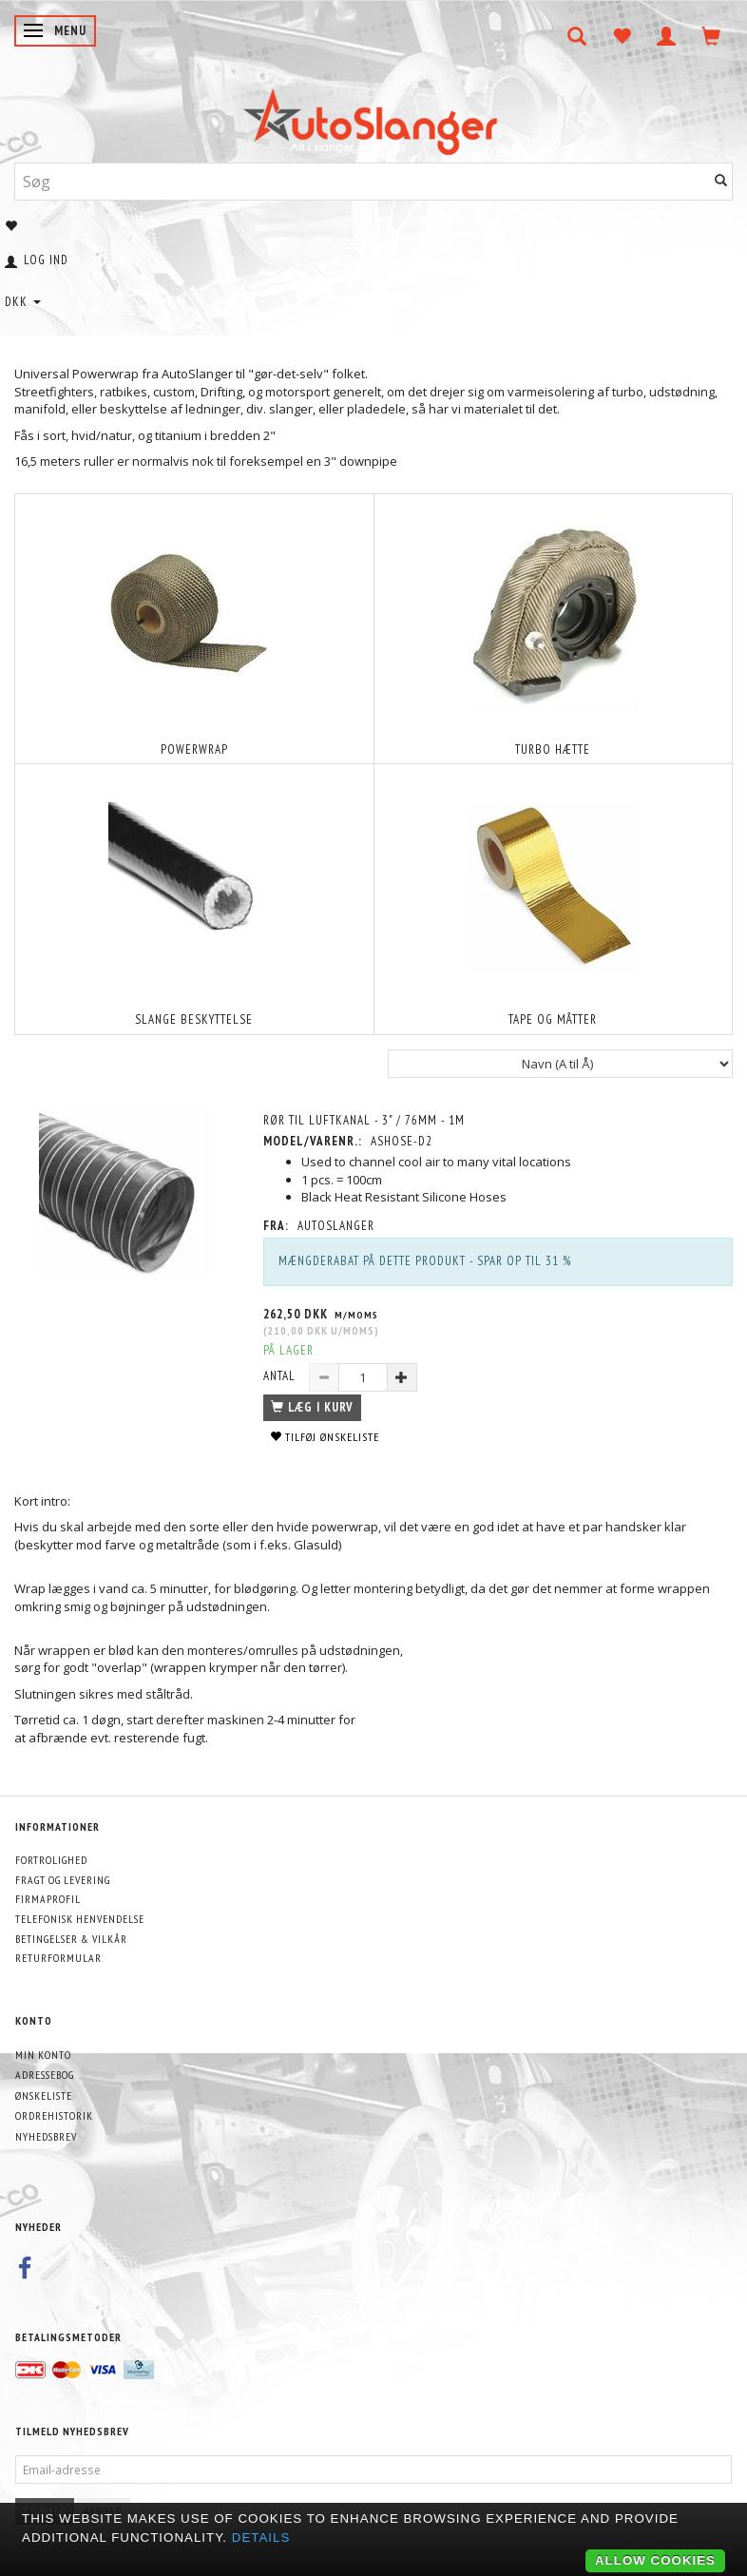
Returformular (58, 1958)
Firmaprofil (48, 1899)
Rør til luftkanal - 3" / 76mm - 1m (364, 1120)
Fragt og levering (62, 1880)
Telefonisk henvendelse (79, 1919)
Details (261, 2537)
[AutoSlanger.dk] (374, 117)
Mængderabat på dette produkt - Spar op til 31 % (424, 1261)
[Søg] (721, 181)
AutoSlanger (335, 1226)
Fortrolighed (51, 1860)
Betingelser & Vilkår (71, 1939)
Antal (281, 1376)
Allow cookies (655, 2560)
